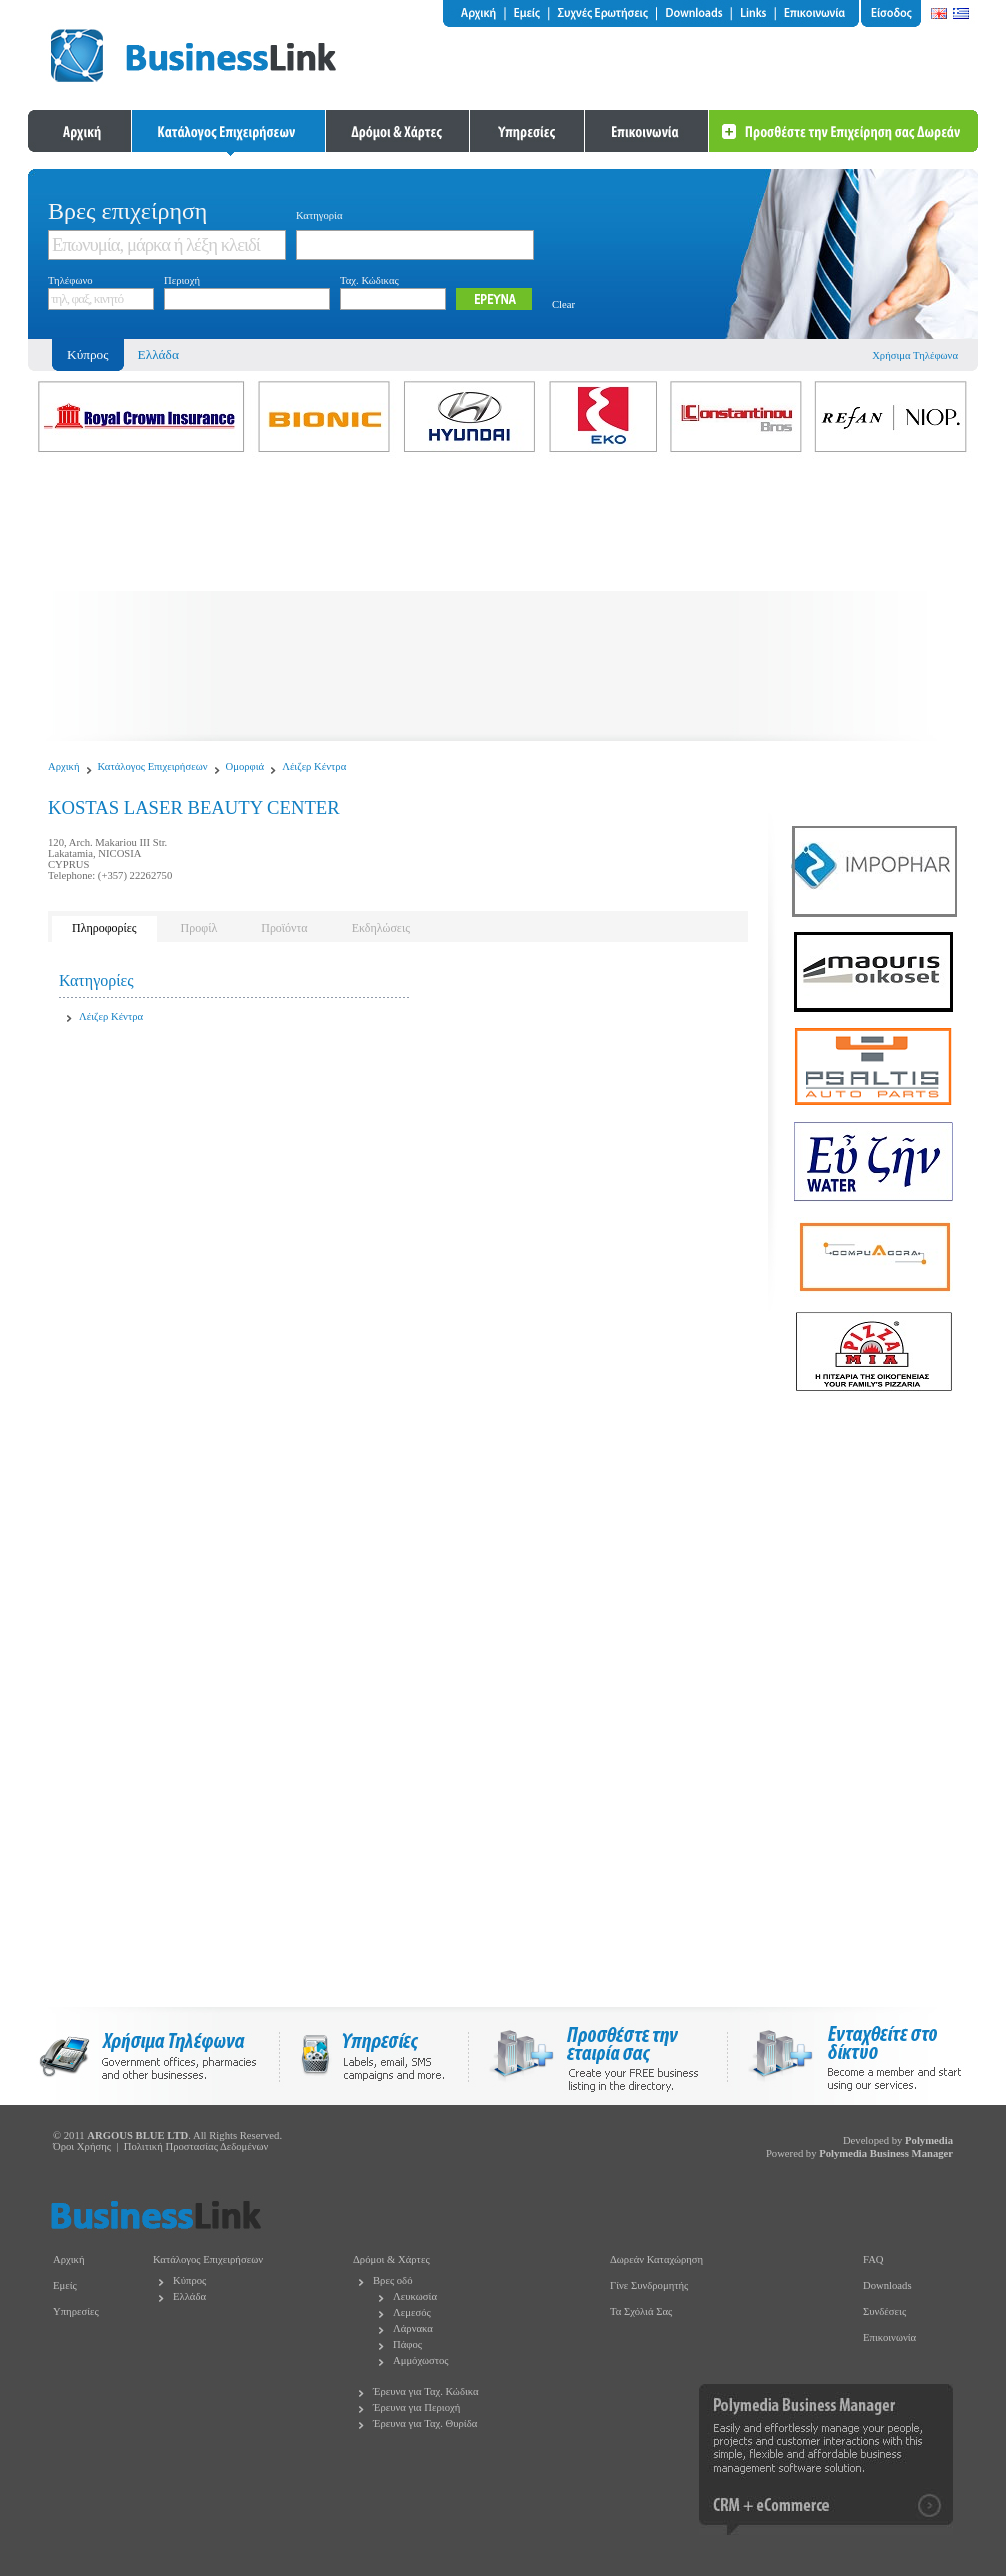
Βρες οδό (392, 2280)
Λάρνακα (413, 2328)
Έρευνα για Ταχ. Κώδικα (426, 2391)
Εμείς (65, 2285)
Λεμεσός (412, 2312)
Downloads (887, 2285)
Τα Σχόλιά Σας (641, 2311)
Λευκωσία (415, 2296)
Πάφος (407, 2344)
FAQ (873, 2259)
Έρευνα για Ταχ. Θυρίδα (425, 2423)
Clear (563, 304)
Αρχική (64, 766)
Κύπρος (189, 2280)
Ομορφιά (245, 766)
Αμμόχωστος (421, 2360)
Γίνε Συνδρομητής (649, 2285)
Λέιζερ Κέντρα (314, 766)
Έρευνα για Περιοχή (416, 2407)
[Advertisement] (503, 601)
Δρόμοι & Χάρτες (391, 2259)
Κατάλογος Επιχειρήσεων (153, 766)
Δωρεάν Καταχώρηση (656, 2259)
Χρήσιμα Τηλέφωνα (915, 355)
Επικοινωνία (889, 2337)
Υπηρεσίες (76, 2311)
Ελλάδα (158, 354)
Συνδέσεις (884, 2311)
